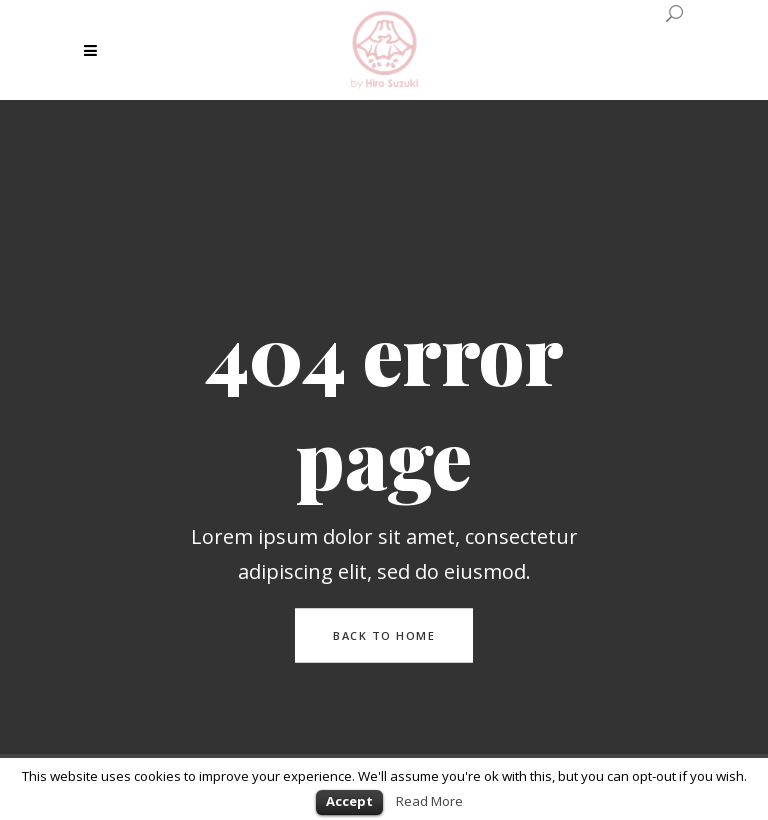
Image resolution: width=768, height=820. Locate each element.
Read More (429, 801)
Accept (349, 801)
